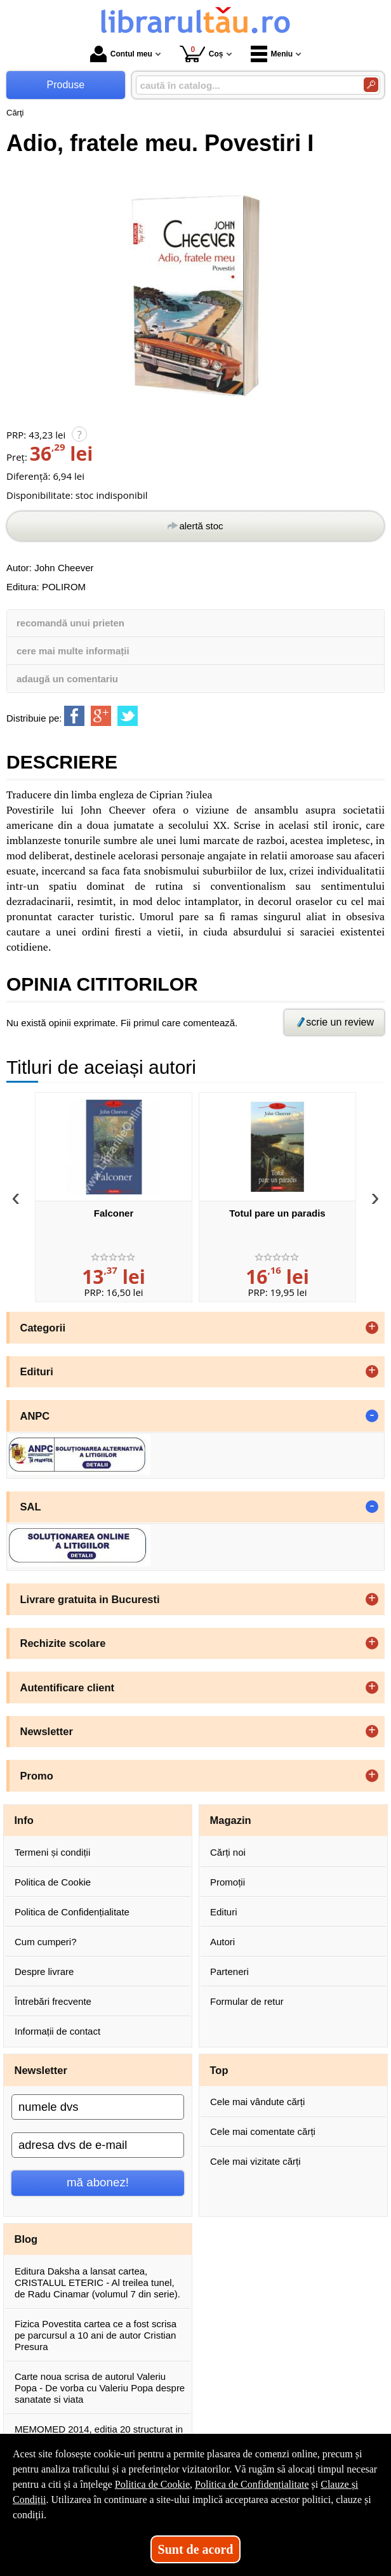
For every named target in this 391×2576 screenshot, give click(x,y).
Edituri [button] (36, 1371)
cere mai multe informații (73, 650)
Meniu (272, 54)
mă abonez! (98, 2182)
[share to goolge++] (101, 716)
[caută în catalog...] (244, 85)
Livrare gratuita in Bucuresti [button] (90, 1599)
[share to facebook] (74, 716)
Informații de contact (57, 2031)
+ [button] (372, 1327)
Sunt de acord (196, 2549)
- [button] (372, 1416)
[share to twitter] (127, 716)
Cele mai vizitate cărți (255, 2161)
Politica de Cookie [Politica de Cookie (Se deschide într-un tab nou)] (152, 2484)
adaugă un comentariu (67, 678)
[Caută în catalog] (371, 84)
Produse (66, 84)
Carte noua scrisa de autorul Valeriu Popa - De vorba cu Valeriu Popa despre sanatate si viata (100, 2388)
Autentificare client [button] (67, 1687)
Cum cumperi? (46, 1941)
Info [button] (24, 1820)
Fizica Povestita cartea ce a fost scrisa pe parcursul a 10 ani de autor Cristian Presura (95, 2335)
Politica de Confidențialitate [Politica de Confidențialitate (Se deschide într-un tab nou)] (252, 2484)
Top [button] (219, 2070)
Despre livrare (44, 1971)
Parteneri (229, 1971)
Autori (222, 1941)
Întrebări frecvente (53, 2001)
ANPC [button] (35, 1416)
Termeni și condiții (52, 1852)
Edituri (223, 1911)
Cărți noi (228, 1852)
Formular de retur (247, 2001)
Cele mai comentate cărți (262, 2131)
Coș (201, 53)
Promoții (227, 1882)
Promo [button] (36, 1775)
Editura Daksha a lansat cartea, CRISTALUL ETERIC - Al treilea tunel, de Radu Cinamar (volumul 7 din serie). (97, 2282)
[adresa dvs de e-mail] (97, 2145)
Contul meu (121, 54)
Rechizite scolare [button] (63, 1643)
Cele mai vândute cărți (257, 2101)
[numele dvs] (97, 2107)
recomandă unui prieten (70, 623)
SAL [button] (30, 1506)
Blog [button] (26, 2239)
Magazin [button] (230, 1820)
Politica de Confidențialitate (72, 1911)
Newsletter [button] (46, 1731)
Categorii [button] (43, 1327)
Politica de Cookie (53, 1882)
